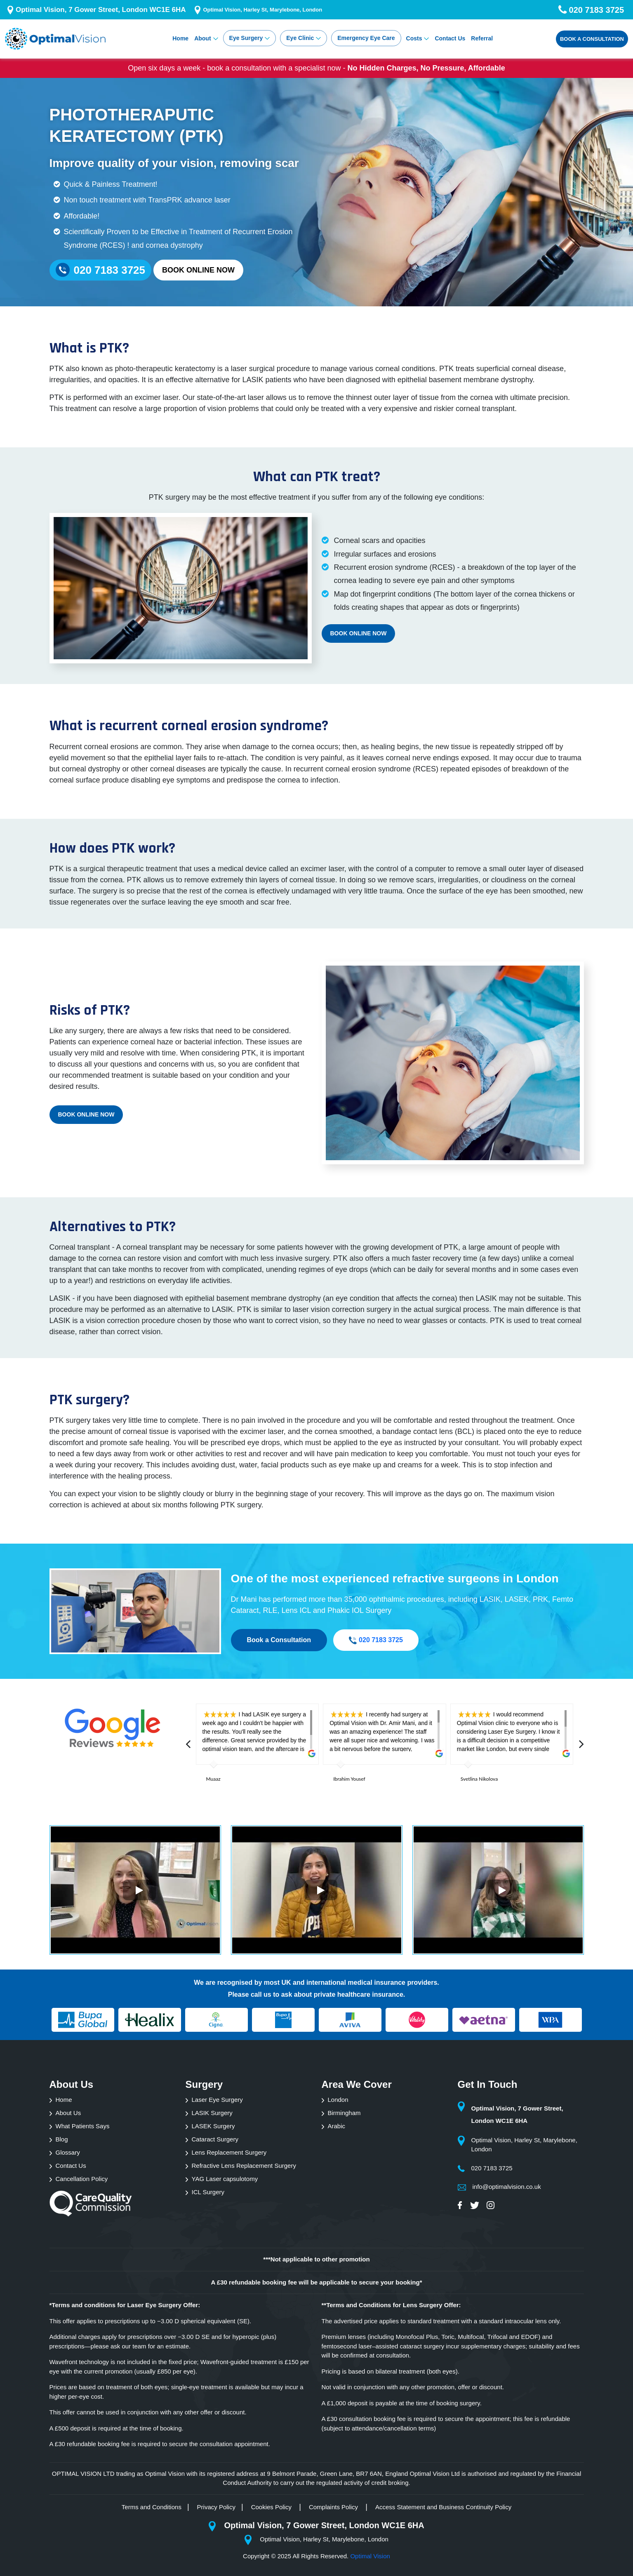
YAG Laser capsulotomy (225, 2178)
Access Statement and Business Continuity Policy (443, 2506)
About (202, 38)
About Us (68, 2112)
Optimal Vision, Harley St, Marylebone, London (262, 10)
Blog (62, 2139)
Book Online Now (198, 270)
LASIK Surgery (212, 2112)
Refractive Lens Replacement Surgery (244, 2165)
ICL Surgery (208, 2191)
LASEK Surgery (213, 2125)
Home (180, 38)
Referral (482, 38)
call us (261, 1994)
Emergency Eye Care (366, 38)
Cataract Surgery (215, 2139)
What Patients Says (83, 2125)
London (338, 2099)
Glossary (68, 2152)
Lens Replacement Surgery (229, 2152)
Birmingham (344, 2112)
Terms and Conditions (151, 2506)
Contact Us (450, 38)
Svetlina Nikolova (479, 1779)
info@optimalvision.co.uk (507, 2186)
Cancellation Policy (82, 2178)
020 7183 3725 (376, 1640)
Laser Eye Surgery (217, 2099)
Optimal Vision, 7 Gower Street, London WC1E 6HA (101, 10)
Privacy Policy (216, 2506)
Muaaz (213, 1779)
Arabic (337, 2125)
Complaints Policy (334, 2506)
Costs (414, 38)
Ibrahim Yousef (349, 1779)
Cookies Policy (272, 2506)
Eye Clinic (300, 38)
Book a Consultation (592, 39)
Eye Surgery (246, 38)
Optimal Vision (370, 2556)
